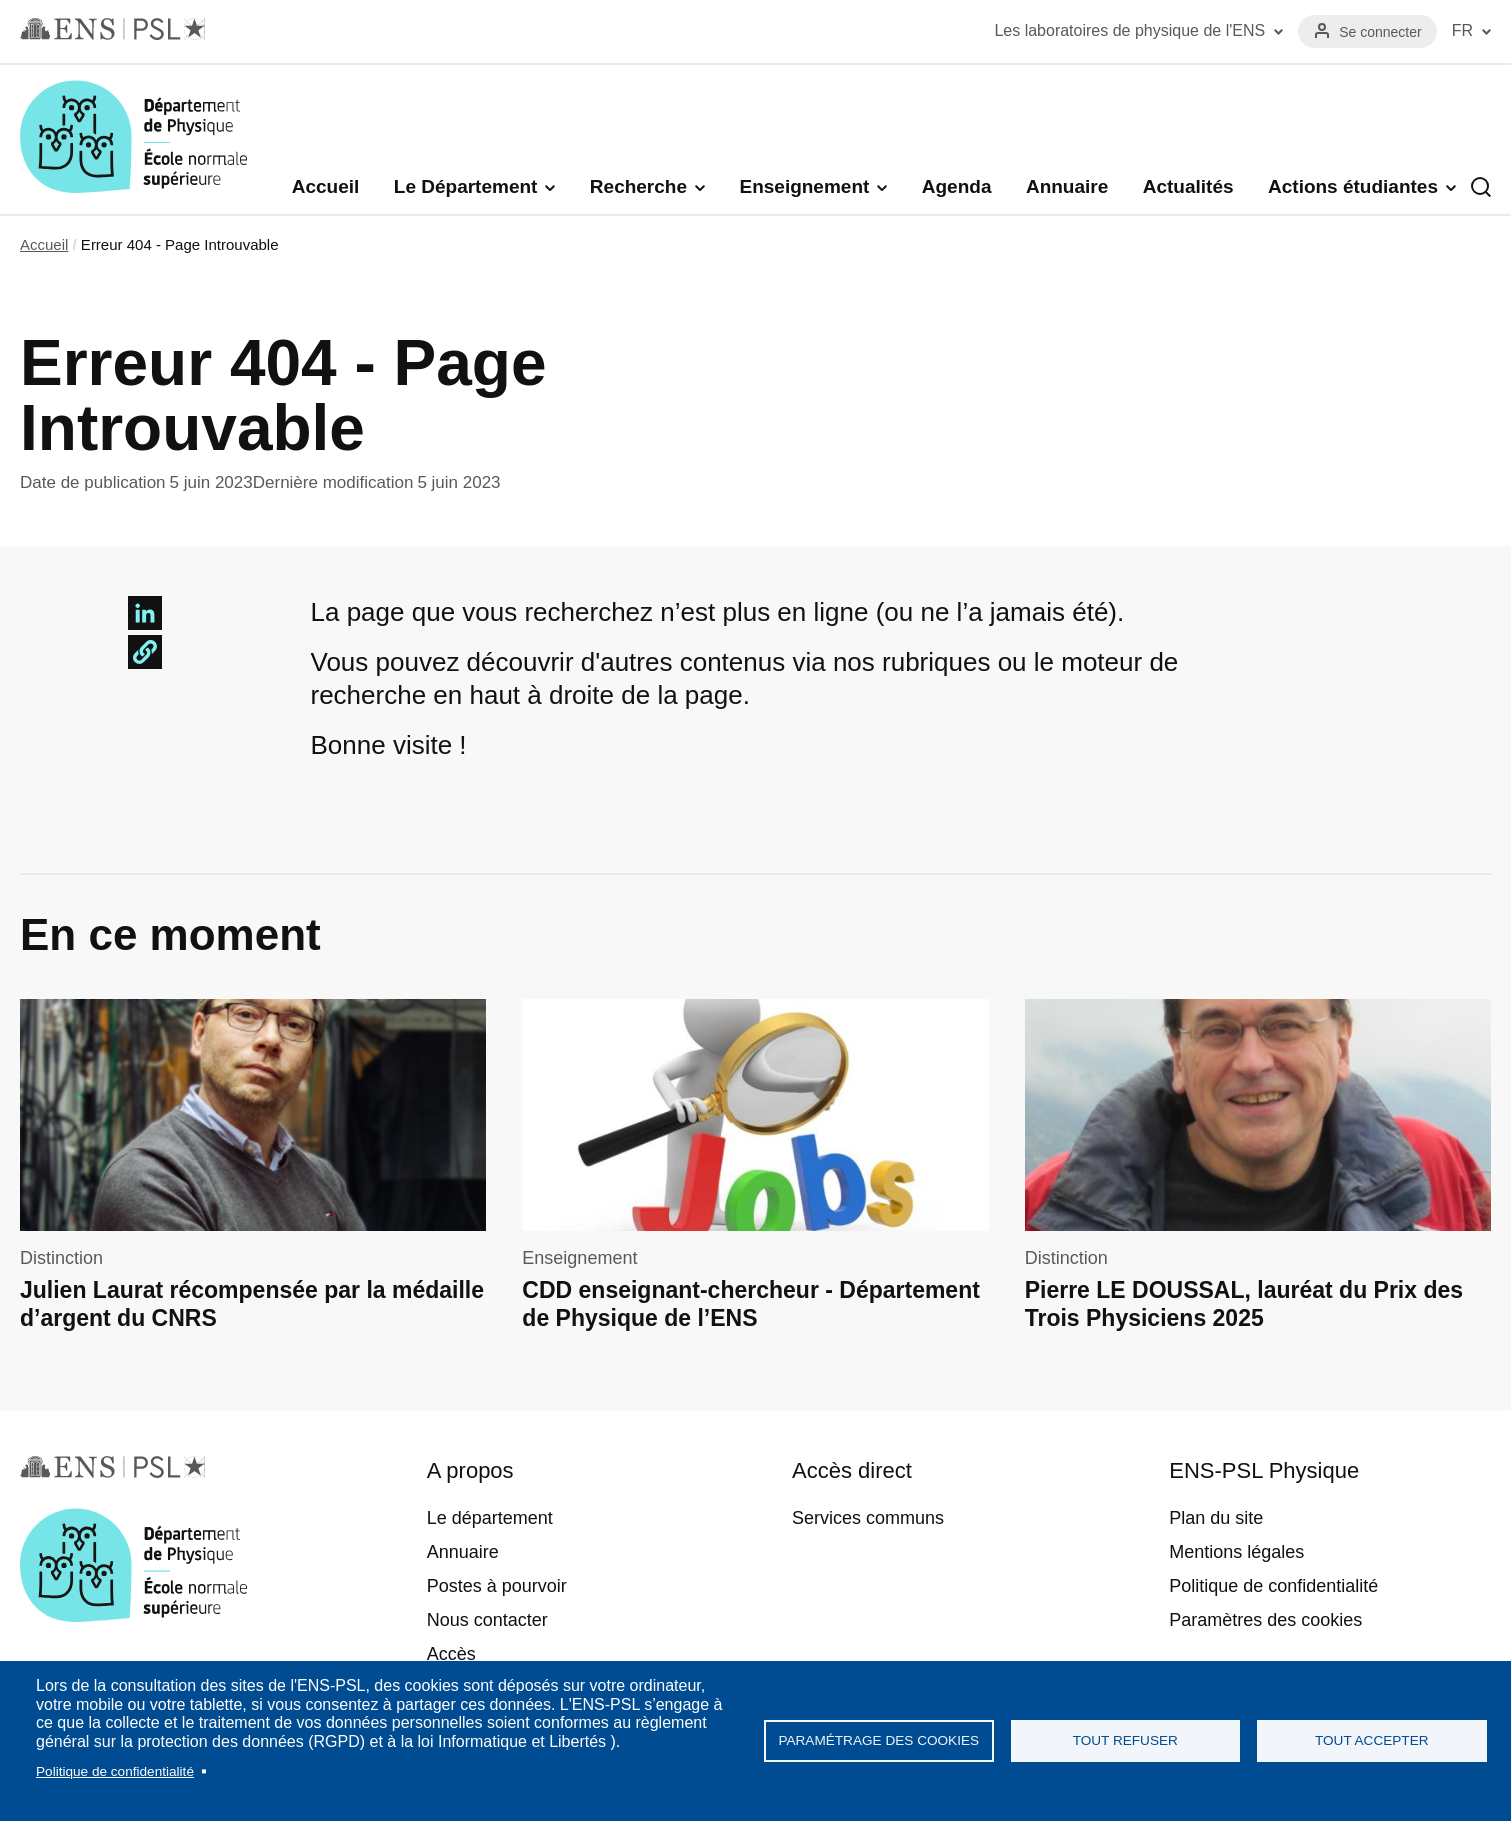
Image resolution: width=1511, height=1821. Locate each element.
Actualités (1188, 186)
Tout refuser (1125, 1740)
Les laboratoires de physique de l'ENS (1129, 30)
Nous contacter (487, 1620)
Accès (451, 1654)
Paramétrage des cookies (878, 1740)
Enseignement (804, 186)
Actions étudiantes (1353, 186)
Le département (490, 1518)
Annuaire (1067, 186)
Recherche (638, 186)
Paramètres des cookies (1265, 1620)
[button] (145, 652)
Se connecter (1380, 32)
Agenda (957, 186)
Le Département (466, 186)
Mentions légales (1236, 1552)
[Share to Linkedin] (145, 613)
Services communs (868, 1518)
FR (1462, 30)
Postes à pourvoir (497, 1586)
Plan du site (1216, 1518)
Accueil (326, 186)
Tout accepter (1372, 1740)
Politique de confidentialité (115, 1771)
